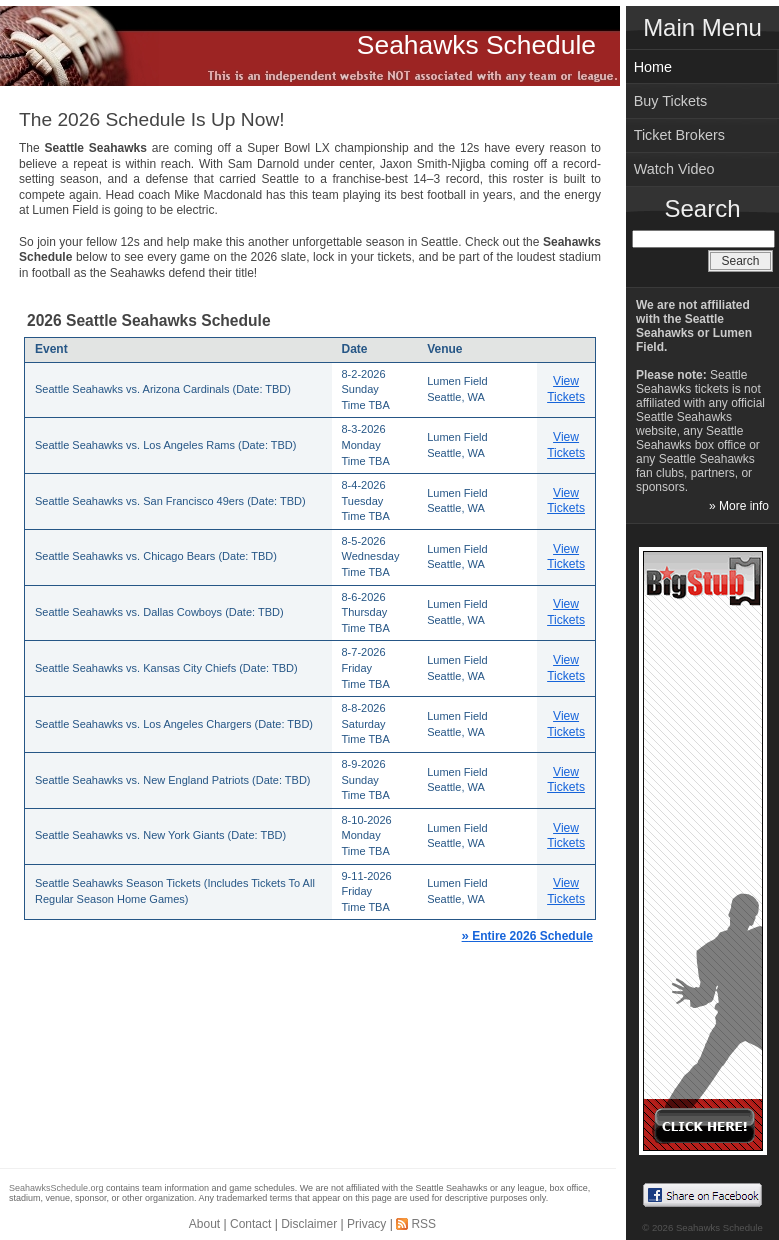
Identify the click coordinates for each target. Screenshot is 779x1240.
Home (653, 67)
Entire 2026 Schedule (527, 936)
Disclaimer (309, 1224)
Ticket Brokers (679, 135)
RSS (423, 1224)
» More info (739, 506)
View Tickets (566, 389)
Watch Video (674, 169)
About (204, 1224)
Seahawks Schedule (476, 45)
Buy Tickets (671, 101)
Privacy (366, 1224)
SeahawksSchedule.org (56, 1188)
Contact (250, 1224)
